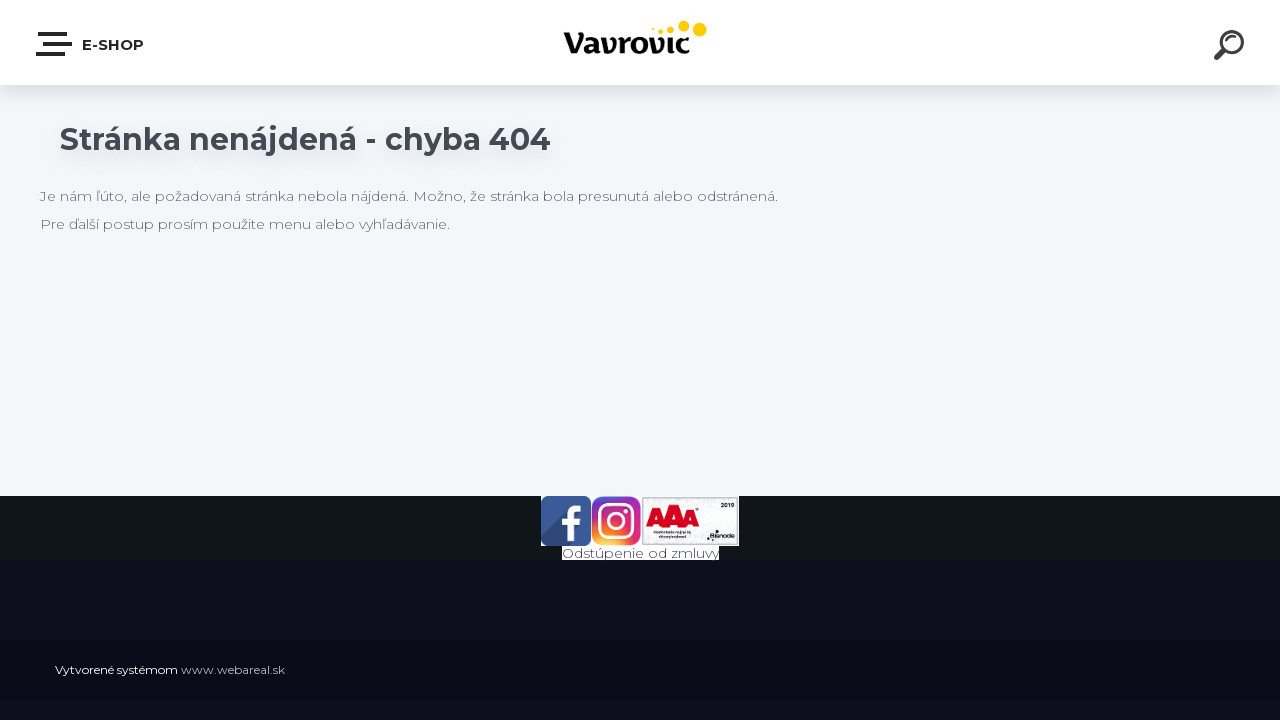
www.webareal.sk (233, 669)
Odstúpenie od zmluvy (640, 553)
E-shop (91, 44)
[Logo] (640, 42)
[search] (1232, 48)
